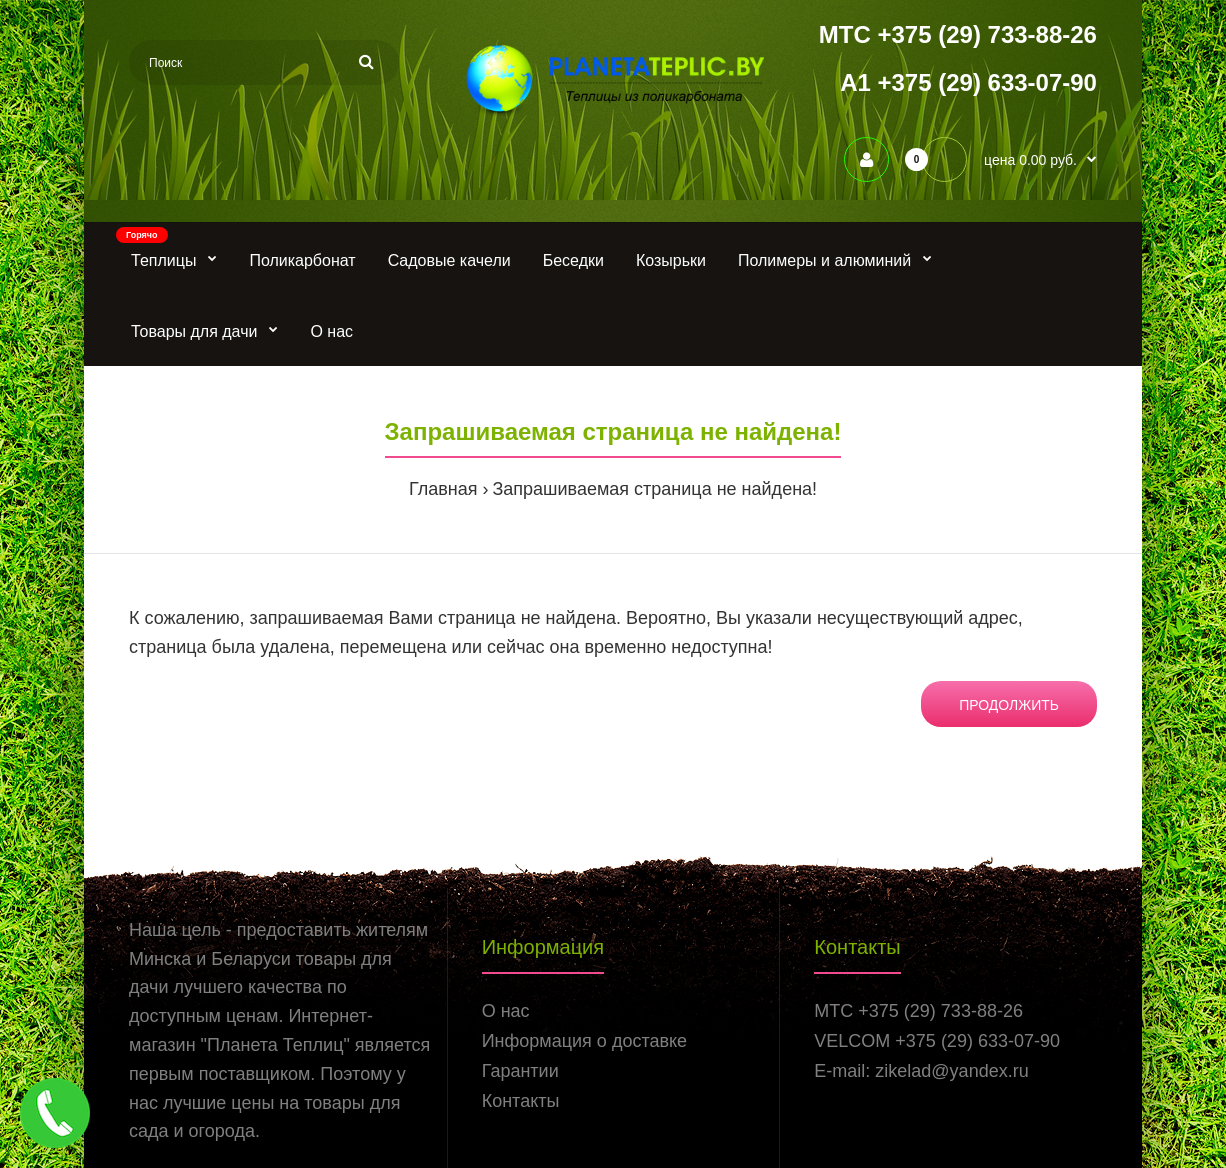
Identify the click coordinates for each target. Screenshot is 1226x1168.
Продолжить (1009, 705)
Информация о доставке (584, 1041)
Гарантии (520, 1071)
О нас (506, 1011)
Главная (443, 489)
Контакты (521, 1101)
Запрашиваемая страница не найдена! (654, 489)
